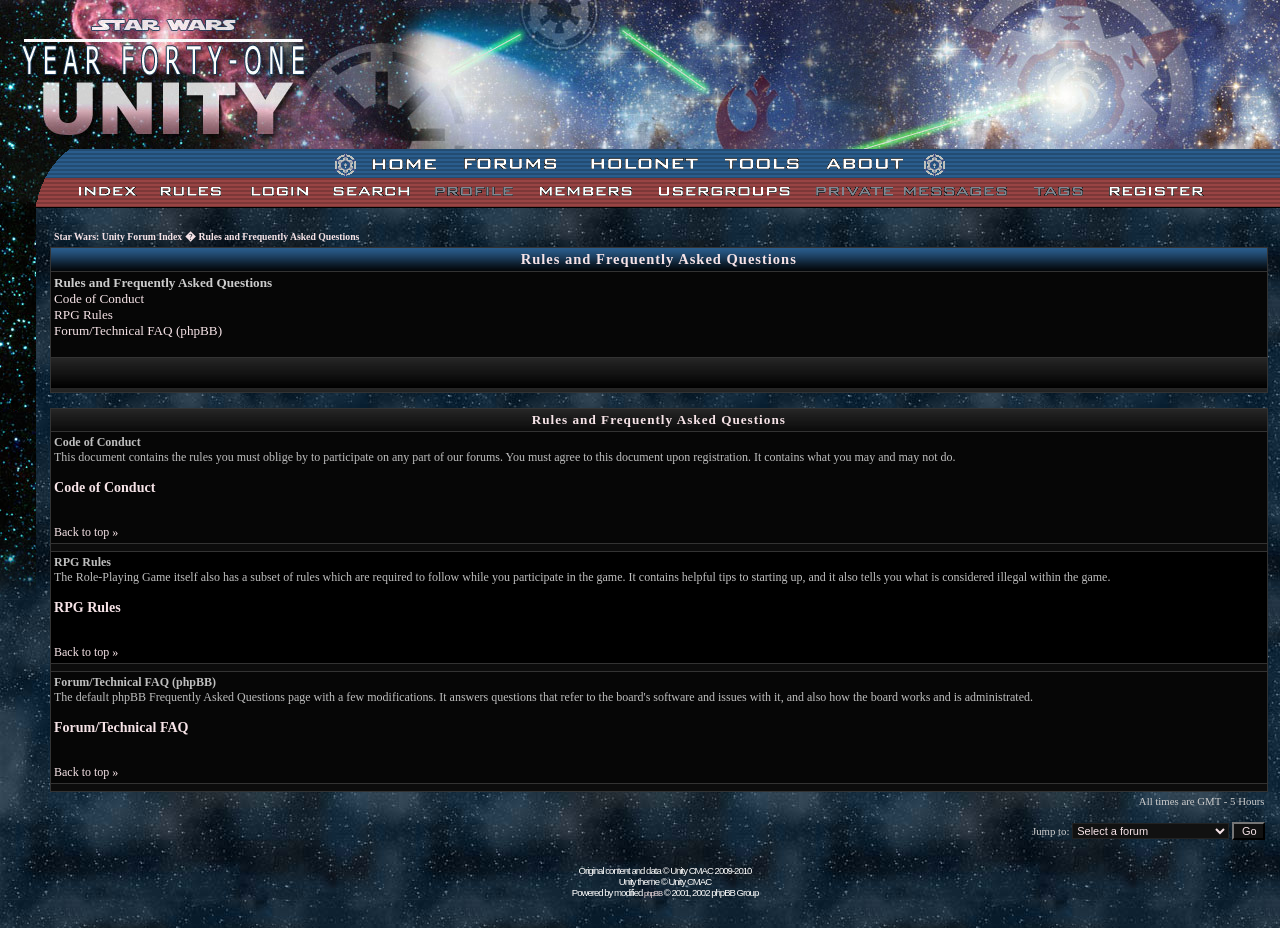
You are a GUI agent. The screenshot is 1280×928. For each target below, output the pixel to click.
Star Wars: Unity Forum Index (118, 236)
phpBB (653, 893)
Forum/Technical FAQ (121, 727)
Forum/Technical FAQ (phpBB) (138, 330)
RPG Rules (83, 314)
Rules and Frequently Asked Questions (279, 236)
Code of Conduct (99, 298)
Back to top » (86, 532)
